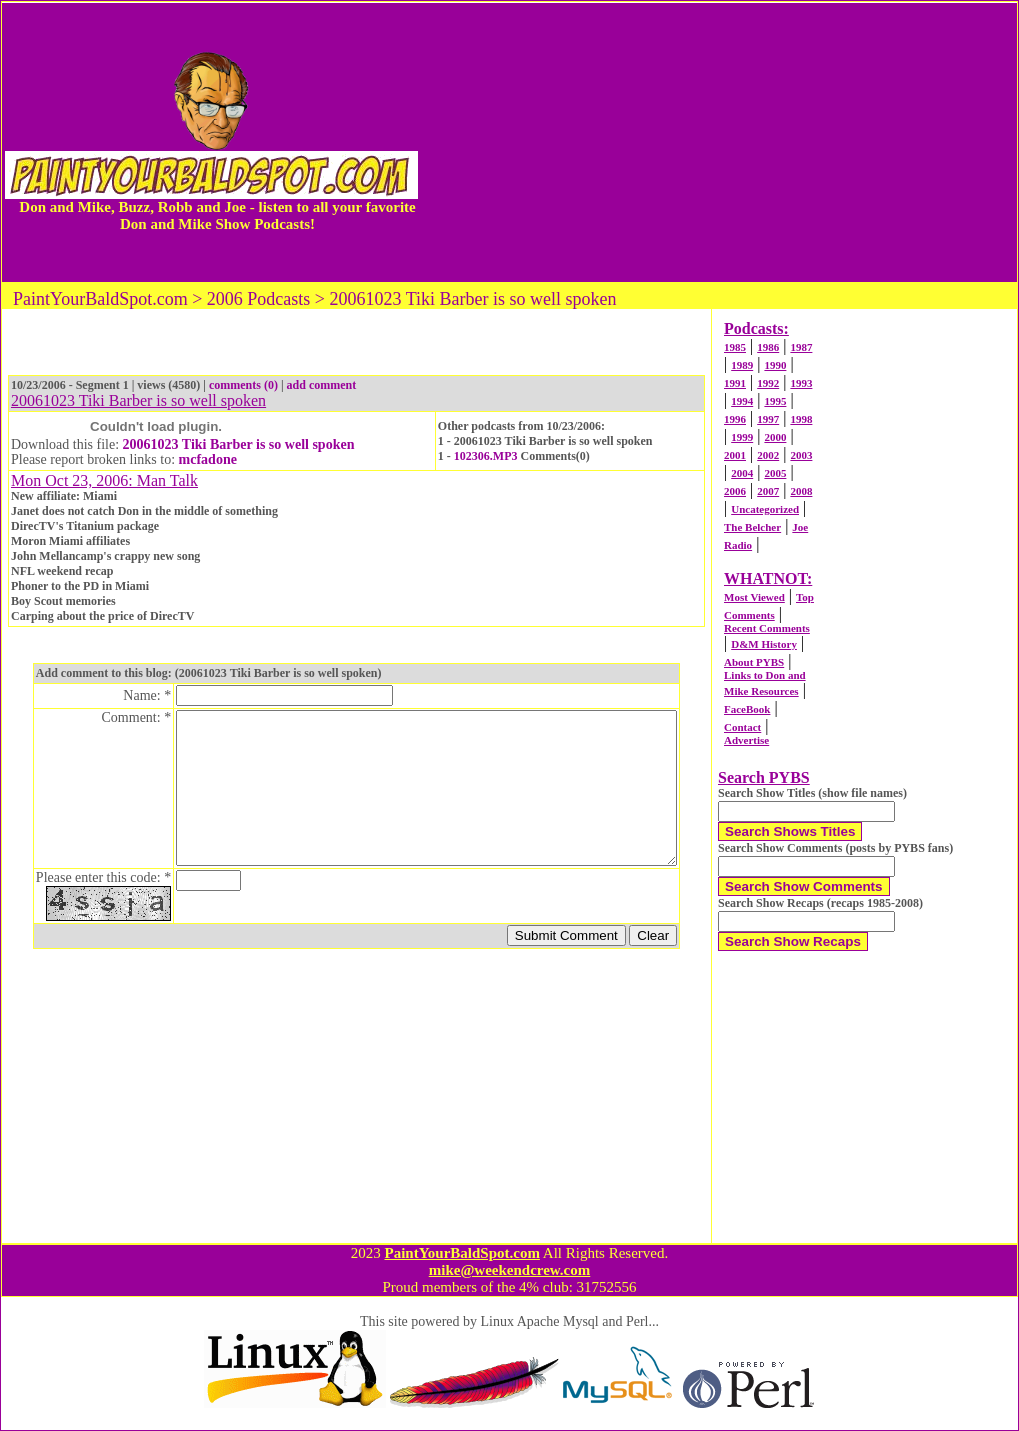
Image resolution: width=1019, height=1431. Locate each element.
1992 (768, 383)
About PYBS (754, 662)
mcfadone (208, 459)
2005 (775, 473)
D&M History (764, 644)
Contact (742, 727)
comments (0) (243, 385)
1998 (801, 419)
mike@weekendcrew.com (510, 1270)
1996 (735, 419)
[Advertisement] (719, 142)
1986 (768, 347)
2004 (742, 473)
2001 (735, 455)
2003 (801, 455)
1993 (801, 383)
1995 (775, 401)
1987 (801, 347)
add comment (322, 385)
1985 (735, 347)
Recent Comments (767, 628)
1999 (742, 437)
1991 (735, 383)
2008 (801, 491)
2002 (768, 455)
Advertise (746, 740)
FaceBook (747, 709)
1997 (768, 419)
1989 (742, 365)
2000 (775, 437)
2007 (768, 491)
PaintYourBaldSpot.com (461, 1253)
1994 (742, 401)
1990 (775, 365)
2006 (735, 491)
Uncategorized (765, 509)
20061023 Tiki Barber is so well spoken (239, 444)
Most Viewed (754, 597)
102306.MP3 (486, 456)
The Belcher (752, 527)
